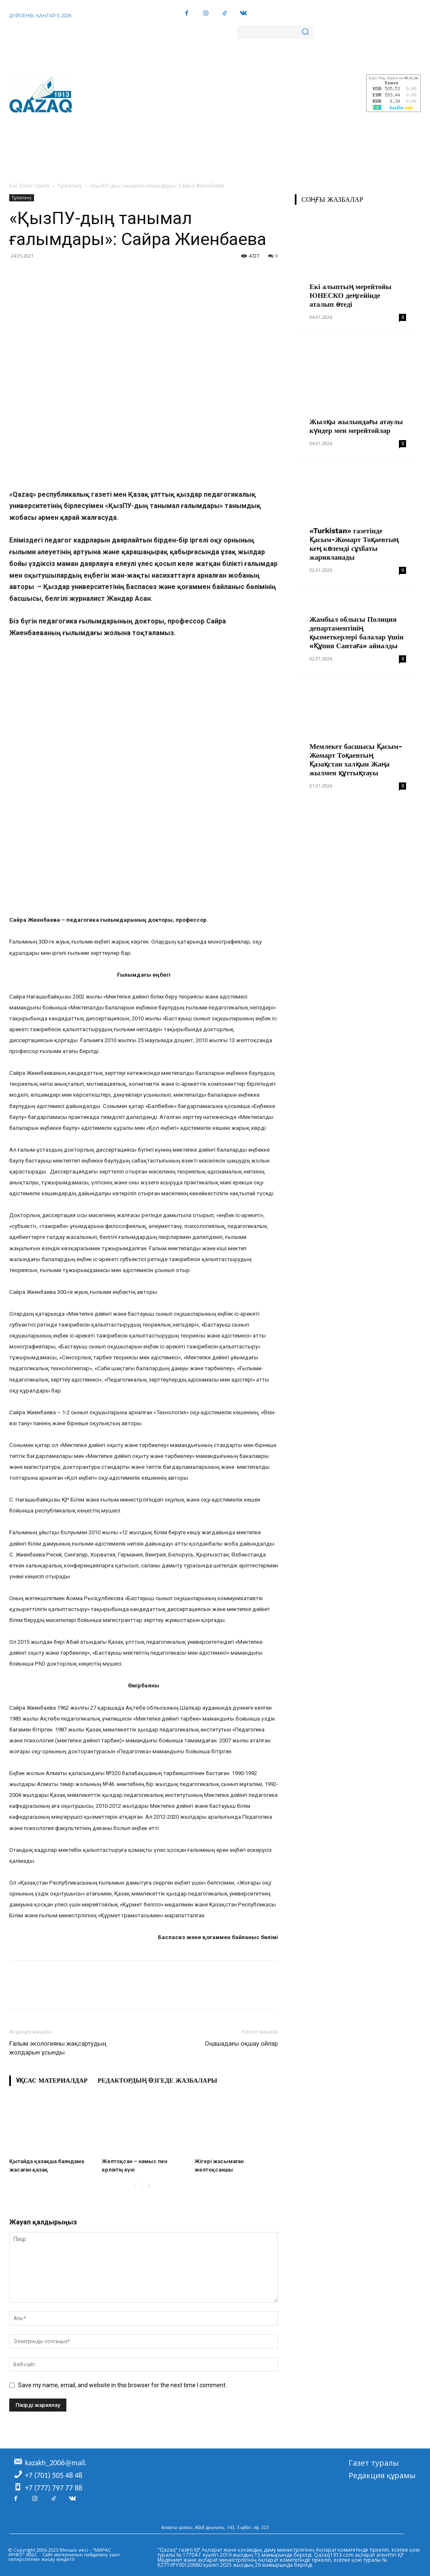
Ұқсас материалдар (51, 2080)
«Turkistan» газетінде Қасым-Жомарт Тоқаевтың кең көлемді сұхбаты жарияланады (354, 544)
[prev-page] (135, 2186)
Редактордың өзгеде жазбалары (157, 2080)
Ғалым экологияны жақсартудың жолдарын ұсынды (57, 2048)
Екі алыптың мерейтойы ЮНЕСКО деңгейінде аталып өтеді (350, 295)
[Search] (305, 32)
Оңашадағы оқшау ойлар (241, 2043)
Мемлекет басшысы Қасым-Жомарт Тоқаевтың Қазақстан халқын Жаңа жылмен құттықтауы (355, 759)
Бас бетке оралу (29, 185)
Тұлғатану (70, 185)
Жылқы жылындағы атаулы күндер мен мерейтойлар (356, 426)
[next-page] (149, 2186)
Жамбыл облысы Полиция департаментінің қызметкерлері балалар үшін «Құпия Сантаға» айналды (356, 632)
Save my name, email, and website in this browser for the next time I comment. (122, 2385)
